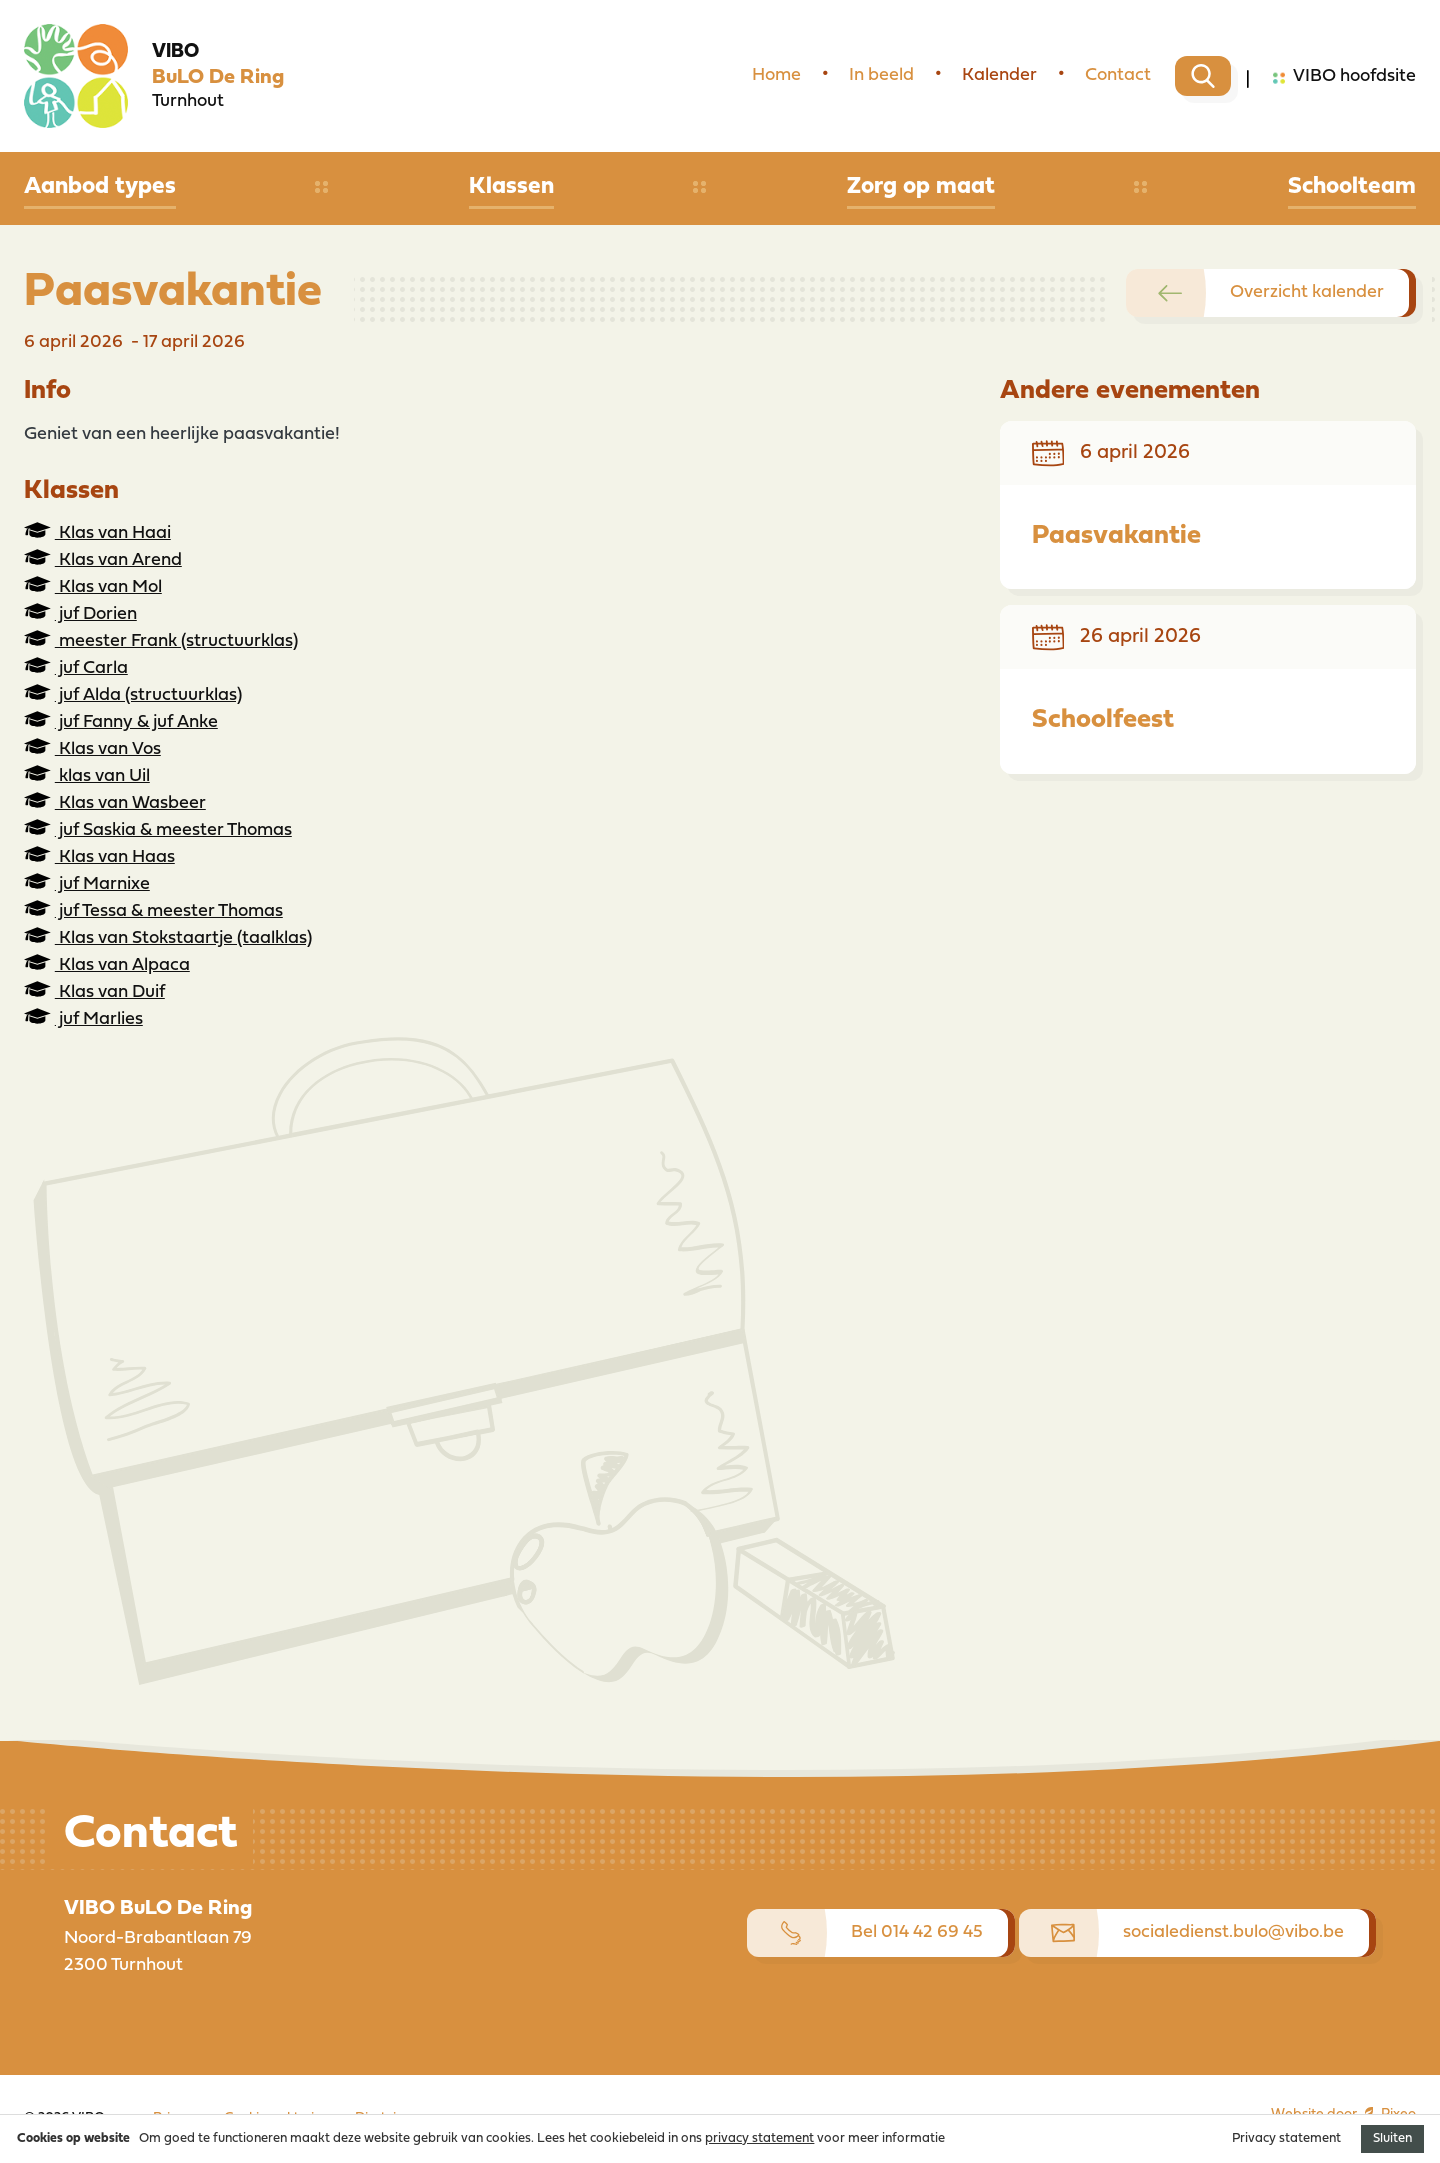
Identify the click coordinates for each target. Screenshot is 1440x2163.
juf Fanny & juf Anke (121, 721)
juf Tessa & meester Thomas (153, 910)
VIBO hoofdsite (1344, 78)
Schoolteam (1352, 187)
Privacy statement (1286, 2138)
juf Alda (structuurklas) (133, 694)
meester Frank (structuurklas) (161, 640)
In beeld (881, 75)
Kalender (999, 75)
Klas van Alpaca (107, 964)
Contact (1118, 75)
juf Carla (76, 667)
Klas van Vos (92, 748)
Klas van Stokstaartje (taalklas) (168, 937)
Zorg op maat (921, 187)
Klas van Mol (93, 586)
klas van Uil (87, 775)
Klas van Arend (103, 559)
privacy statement (759, 2138)
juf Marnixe (87, 883)
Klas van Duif (94, 991)
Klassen (511, 187)
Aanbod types (100, 187)
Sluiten (1392, 2138)
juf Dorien (80, 613)
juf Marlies (83, 1018)
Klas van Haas (99, 856)
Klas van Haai (97, 532)
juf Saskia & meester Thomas (158, 829)
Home (776, 75)
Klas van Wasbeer (115, 802)
